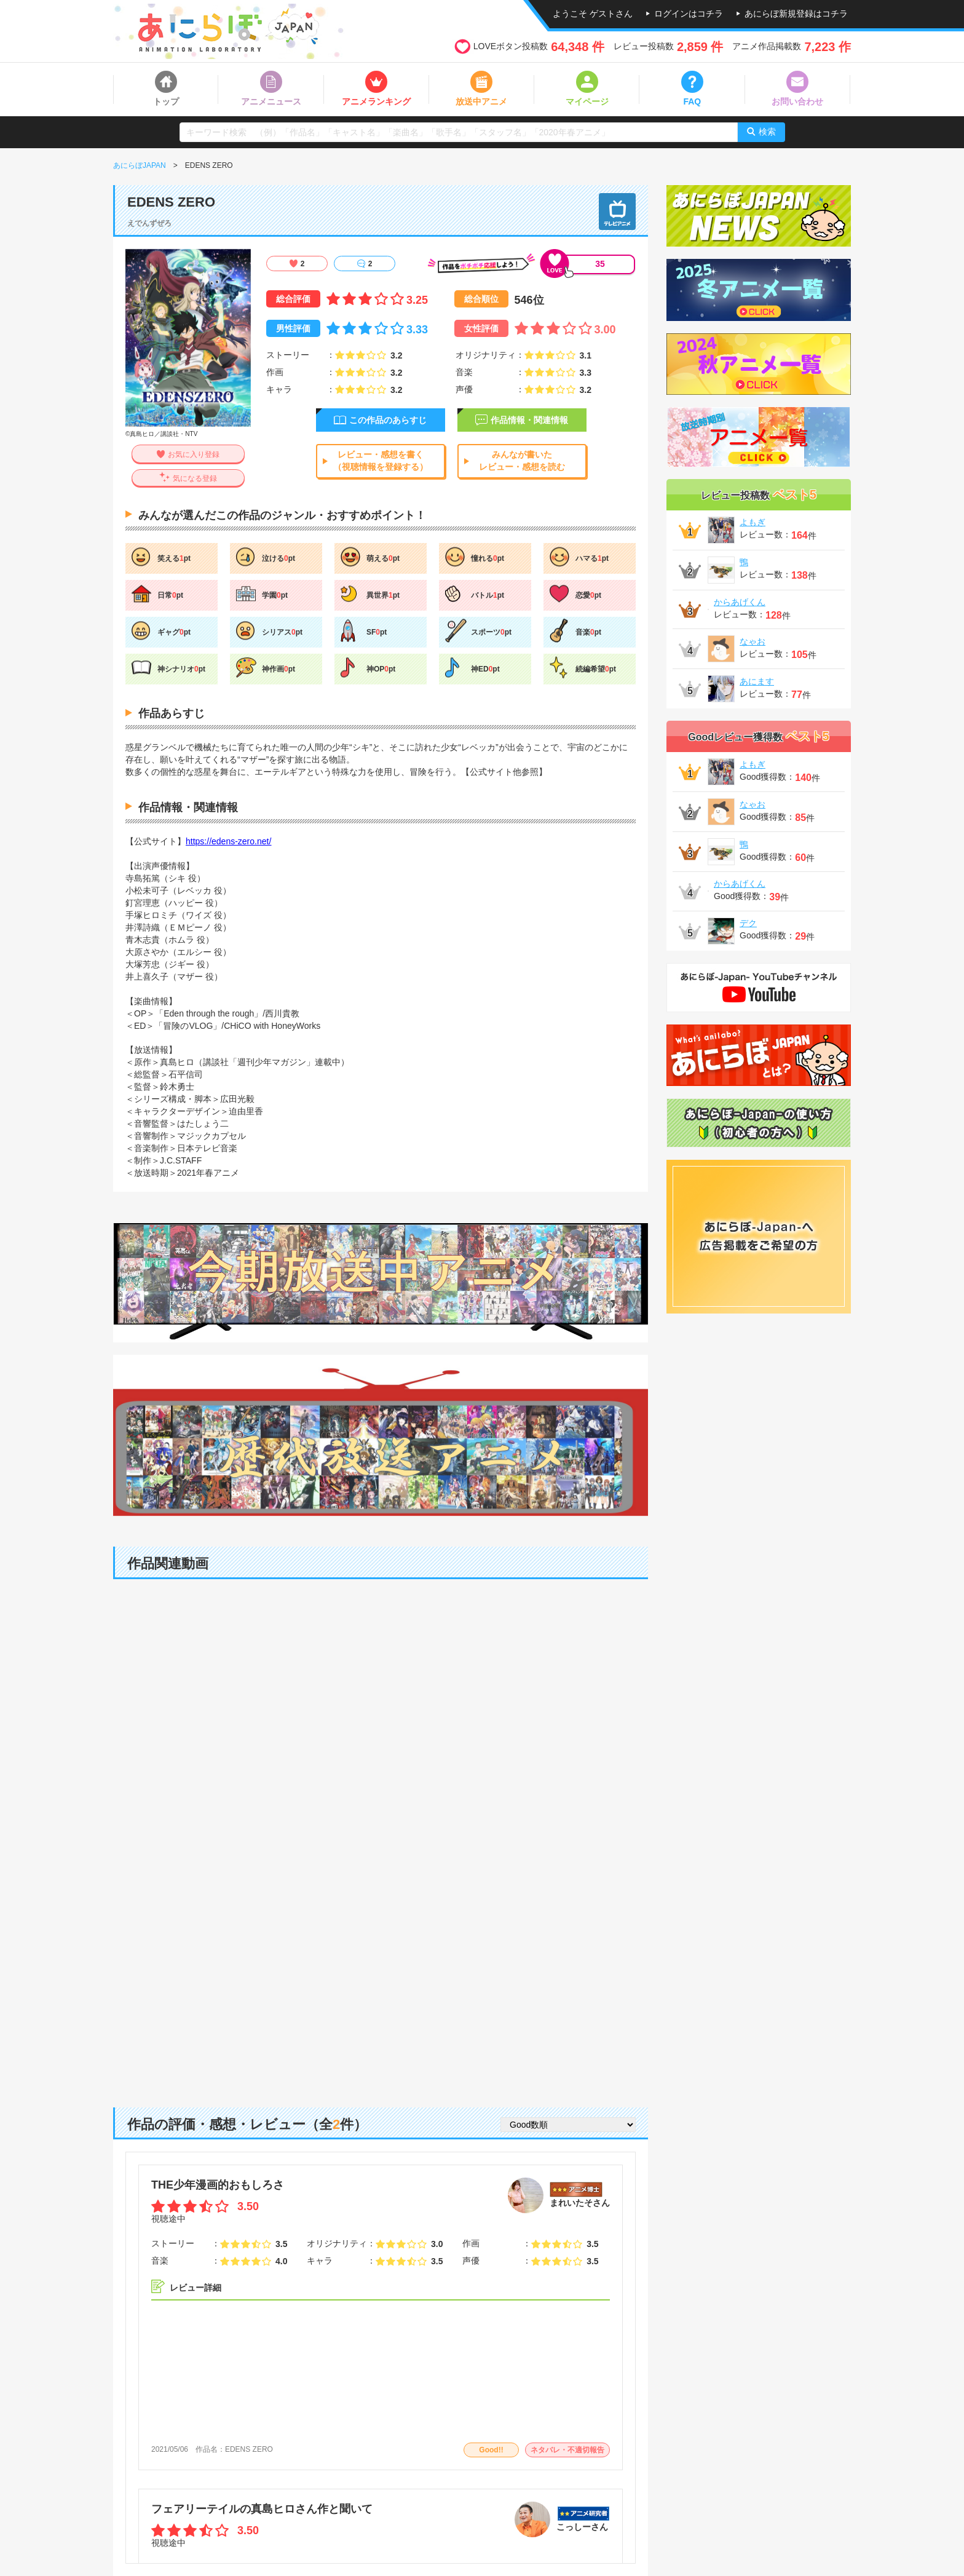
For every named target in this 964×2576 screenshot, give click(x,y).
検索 (767, 132)
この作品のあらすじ (388, 420)
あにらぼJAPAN (139, 165)
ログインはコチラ (688, 13)
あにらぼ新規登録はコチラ (796, 13)
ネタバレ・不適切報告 (567, 2450)
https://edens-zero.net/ (228, 841)
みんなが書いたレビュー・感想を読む (522, 461)
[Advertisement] (380, 1990)
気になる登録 (195, 478)
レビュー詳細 (195, 2288)
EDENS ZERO (249, 2449)
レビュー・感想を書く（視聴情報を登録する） (380, 461)
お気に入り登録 (193, 454)
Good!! (491, 2450)
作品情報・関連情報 (529, 420)
